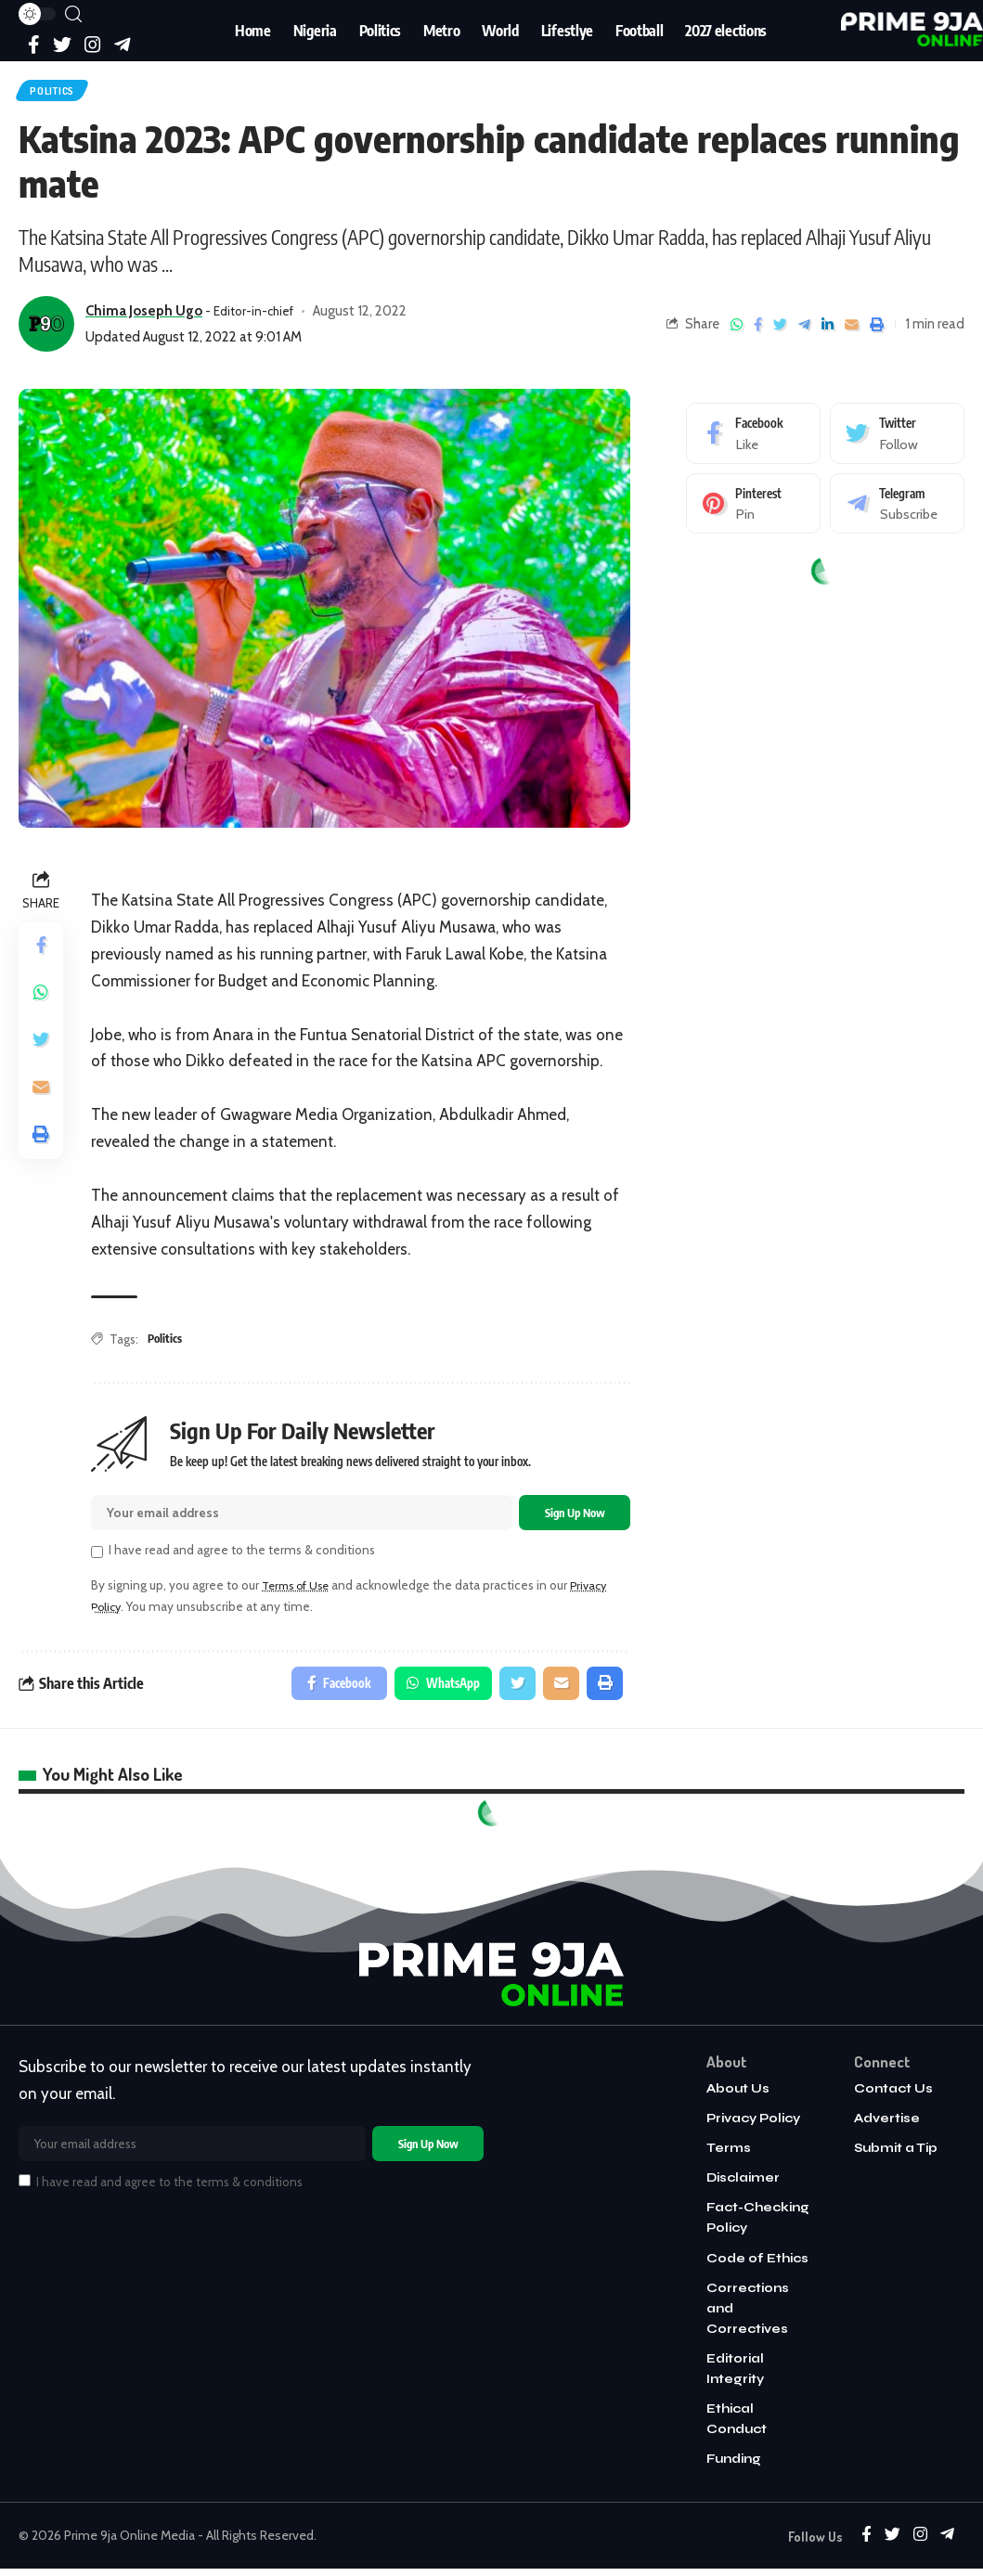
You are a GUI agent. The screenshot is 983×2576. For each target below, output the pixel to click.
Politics (60, 92)
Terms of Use (300, 1593)
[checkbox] (97, 1560)
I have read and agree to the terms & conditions (242, 1558)
